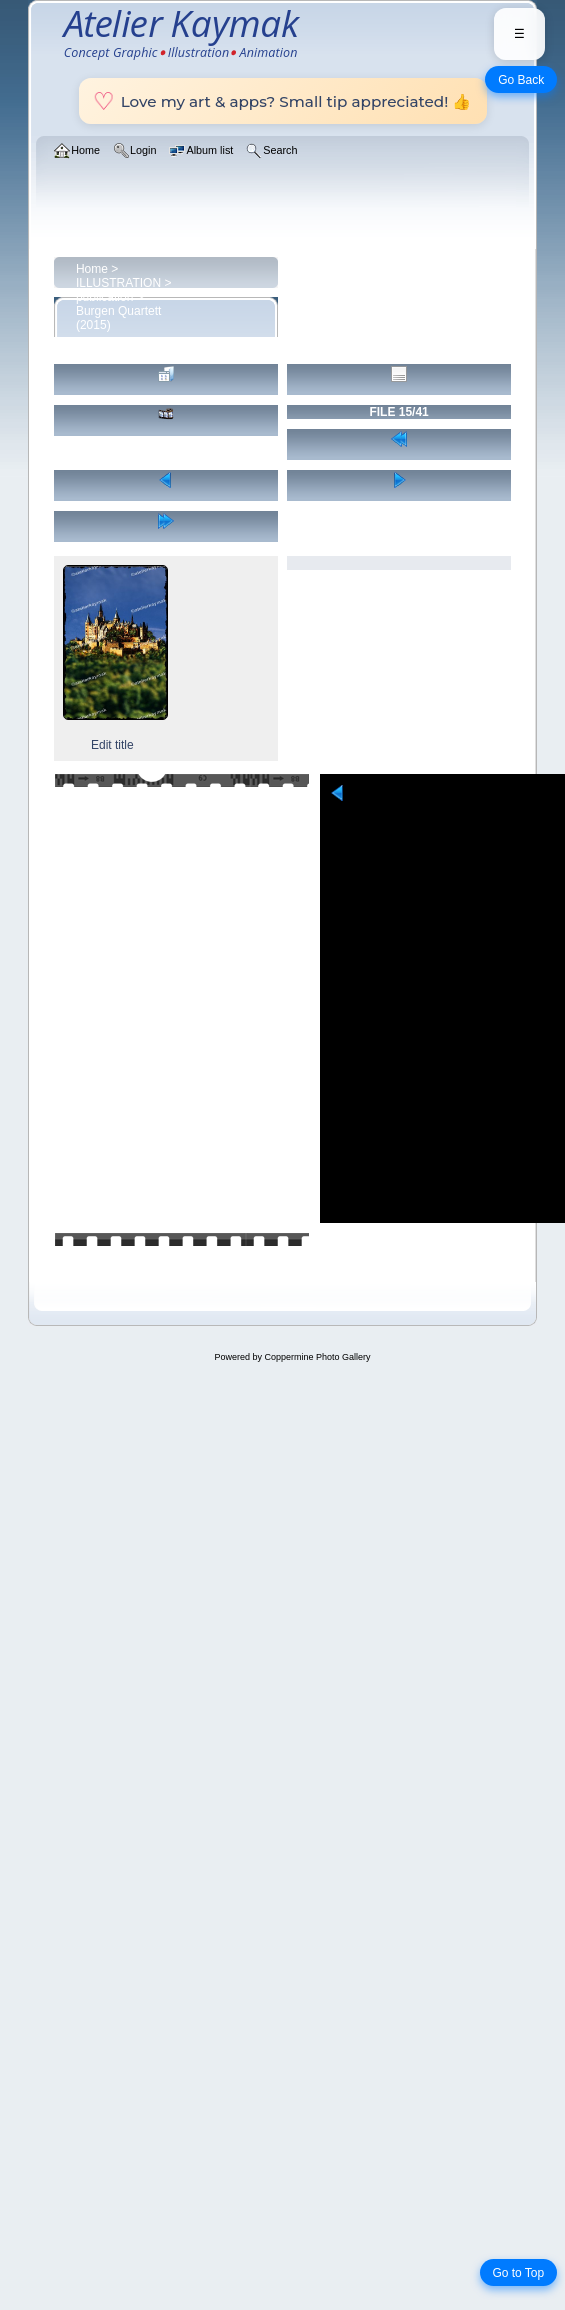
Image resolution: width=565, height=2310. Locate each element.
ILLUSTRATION (118, 283)
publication (104, 297)
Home (92, 269)
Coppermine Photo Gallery (317, 1357)
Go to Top (518, 2273)
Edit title (112, 745)
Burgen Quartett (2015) (118, 318)
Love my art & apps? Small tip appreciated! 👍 (283, 101)
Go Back (521, 80)
